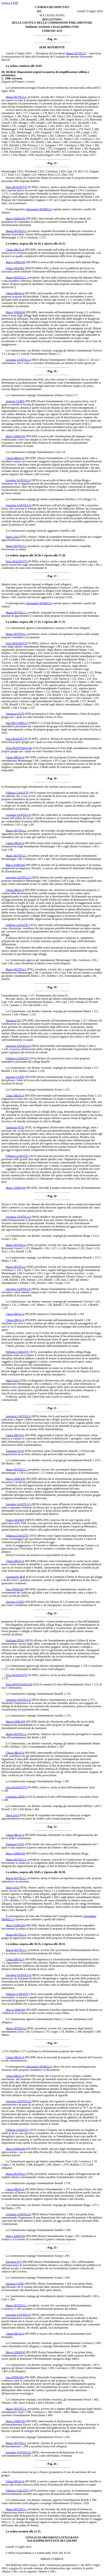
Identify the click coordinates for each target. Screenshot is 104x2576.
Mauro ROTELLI (76, 53)
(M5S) (35, 359)
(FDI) (23, 536)
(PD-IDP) (31, 218)
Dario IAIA (12, 536)
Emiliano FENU (15, 1640)
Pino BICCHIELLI (17, 723)
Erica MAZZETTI (16, 187)
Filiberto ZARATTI (17, 792)
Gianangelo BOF (15, 1576)
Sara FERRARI (15, 1589)
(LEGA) (37, 748)
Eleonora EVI (14, 1020)
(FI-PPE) (33, 187)
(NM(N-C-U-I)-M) (39, 723)
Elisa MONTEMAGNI (19, 748)
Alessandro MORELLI (39, 209)
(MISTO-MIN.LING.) (38, 268)
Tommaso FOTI (15, 713)
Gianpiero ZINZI (16, 1796)
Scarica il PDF (9, 2)
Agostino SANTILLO (18, 359)
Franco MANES (15, 268)
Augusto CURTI (15, 401)
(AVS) (32, 792)
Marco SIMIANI (15, 218)
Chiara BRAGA (15, 249)
